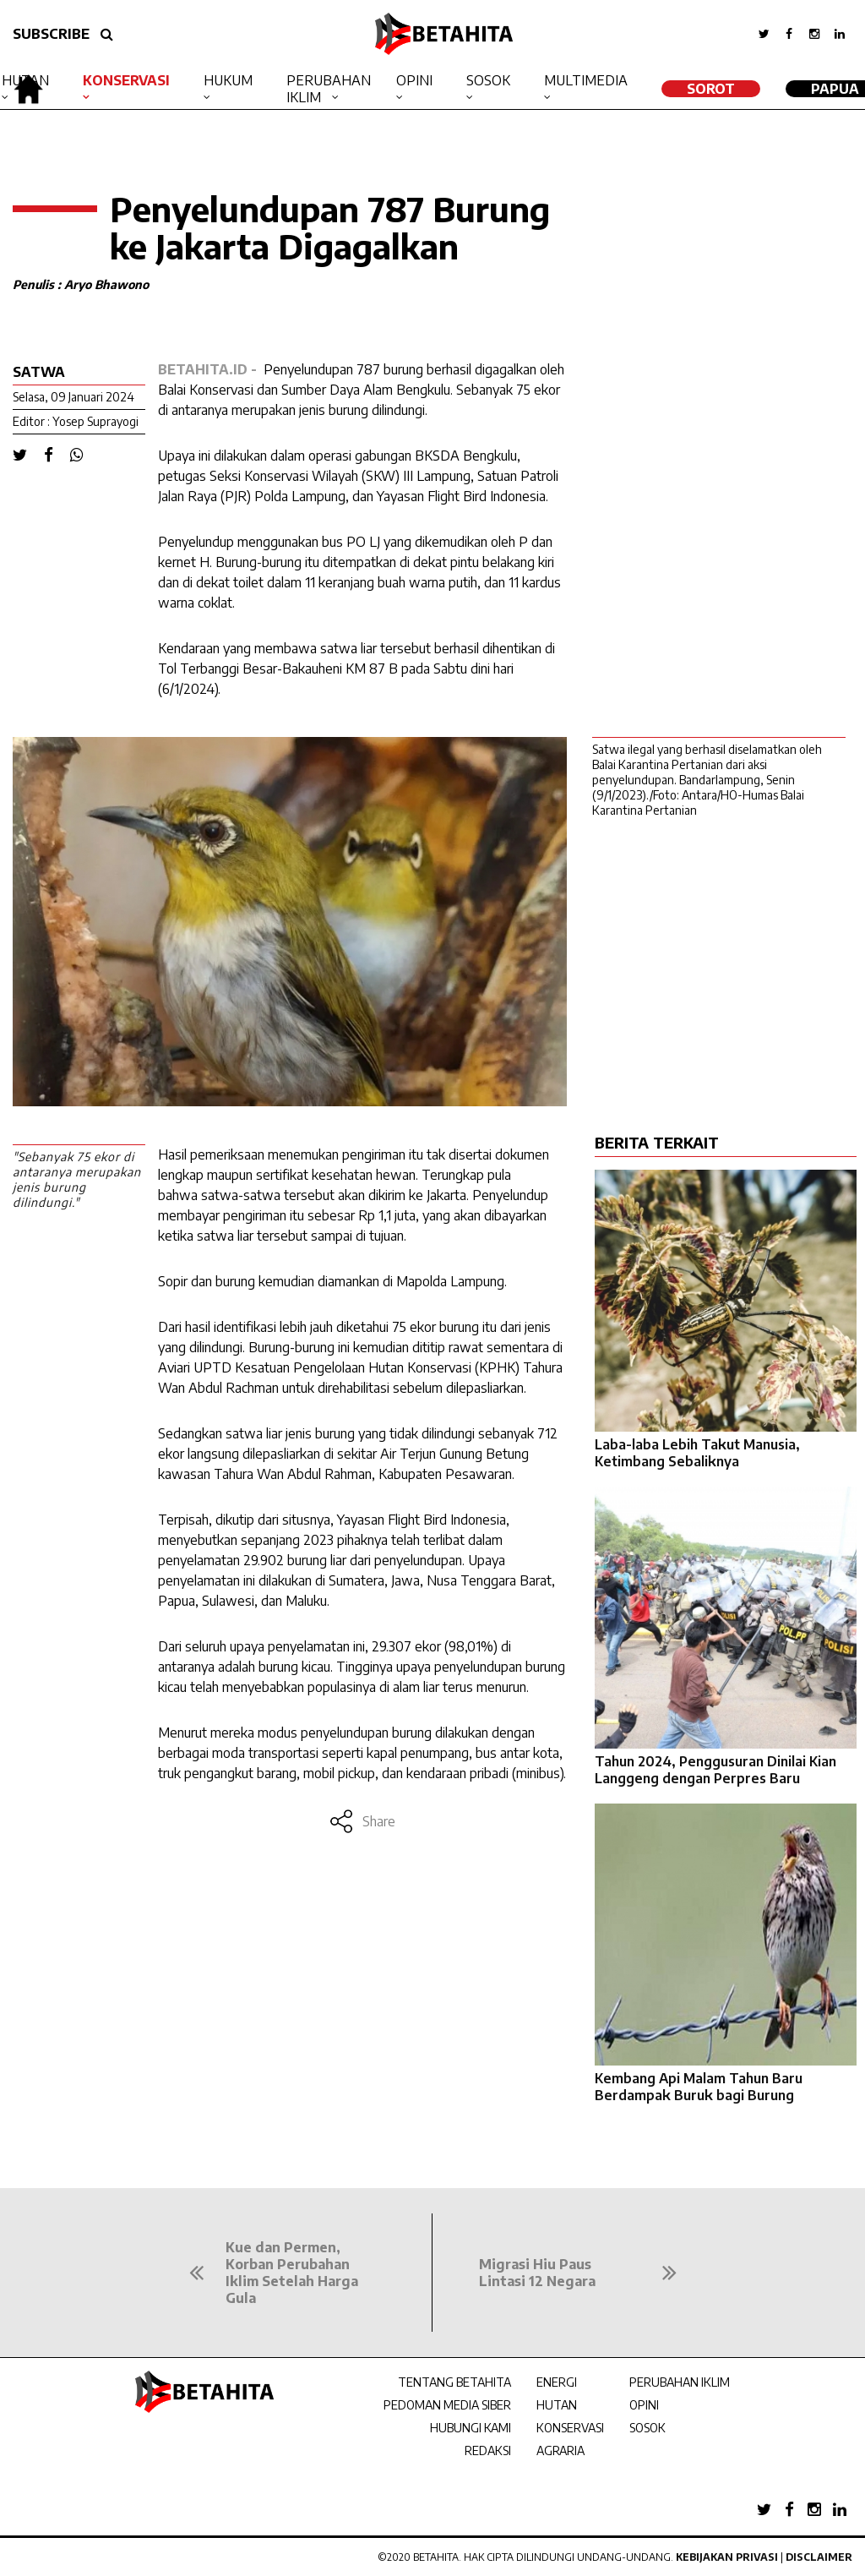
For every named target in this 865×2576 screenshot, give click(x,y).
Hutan (25, 80)
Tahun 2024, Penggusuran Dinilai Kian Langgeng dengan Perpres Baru (715, 1770)
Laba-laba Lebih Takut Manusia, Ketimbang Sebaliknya (697, 1453)
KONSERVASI (570, 2427)
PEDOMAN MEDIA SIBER (447, 2405)
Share (362, 1821)
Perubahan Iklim (328, 89)
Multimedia (586, 80)
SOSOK (647, 2427)
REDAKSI (488, 2450)
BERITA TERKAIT (657, 1142)
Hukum (228, 80)
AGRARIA (560, 2450)
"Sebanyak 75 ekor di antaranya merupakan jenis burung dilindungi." (77, 1179)
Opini (414, 80)
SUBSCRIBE (51, 33)
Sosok (488, 80)
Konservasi (126, 80)
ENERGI (556, 2382)
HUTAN (556, 2405)
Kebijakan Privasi (727, 2557)
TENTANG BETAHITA (454, 2382)
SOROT (711, 88)
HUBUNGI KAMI (470, 2427)
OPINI (644, 2405)
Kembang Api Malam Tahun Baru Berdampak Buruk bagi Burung (698, 2087)
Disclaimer (819, 2557)
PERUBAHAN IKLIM (679, 2382)
